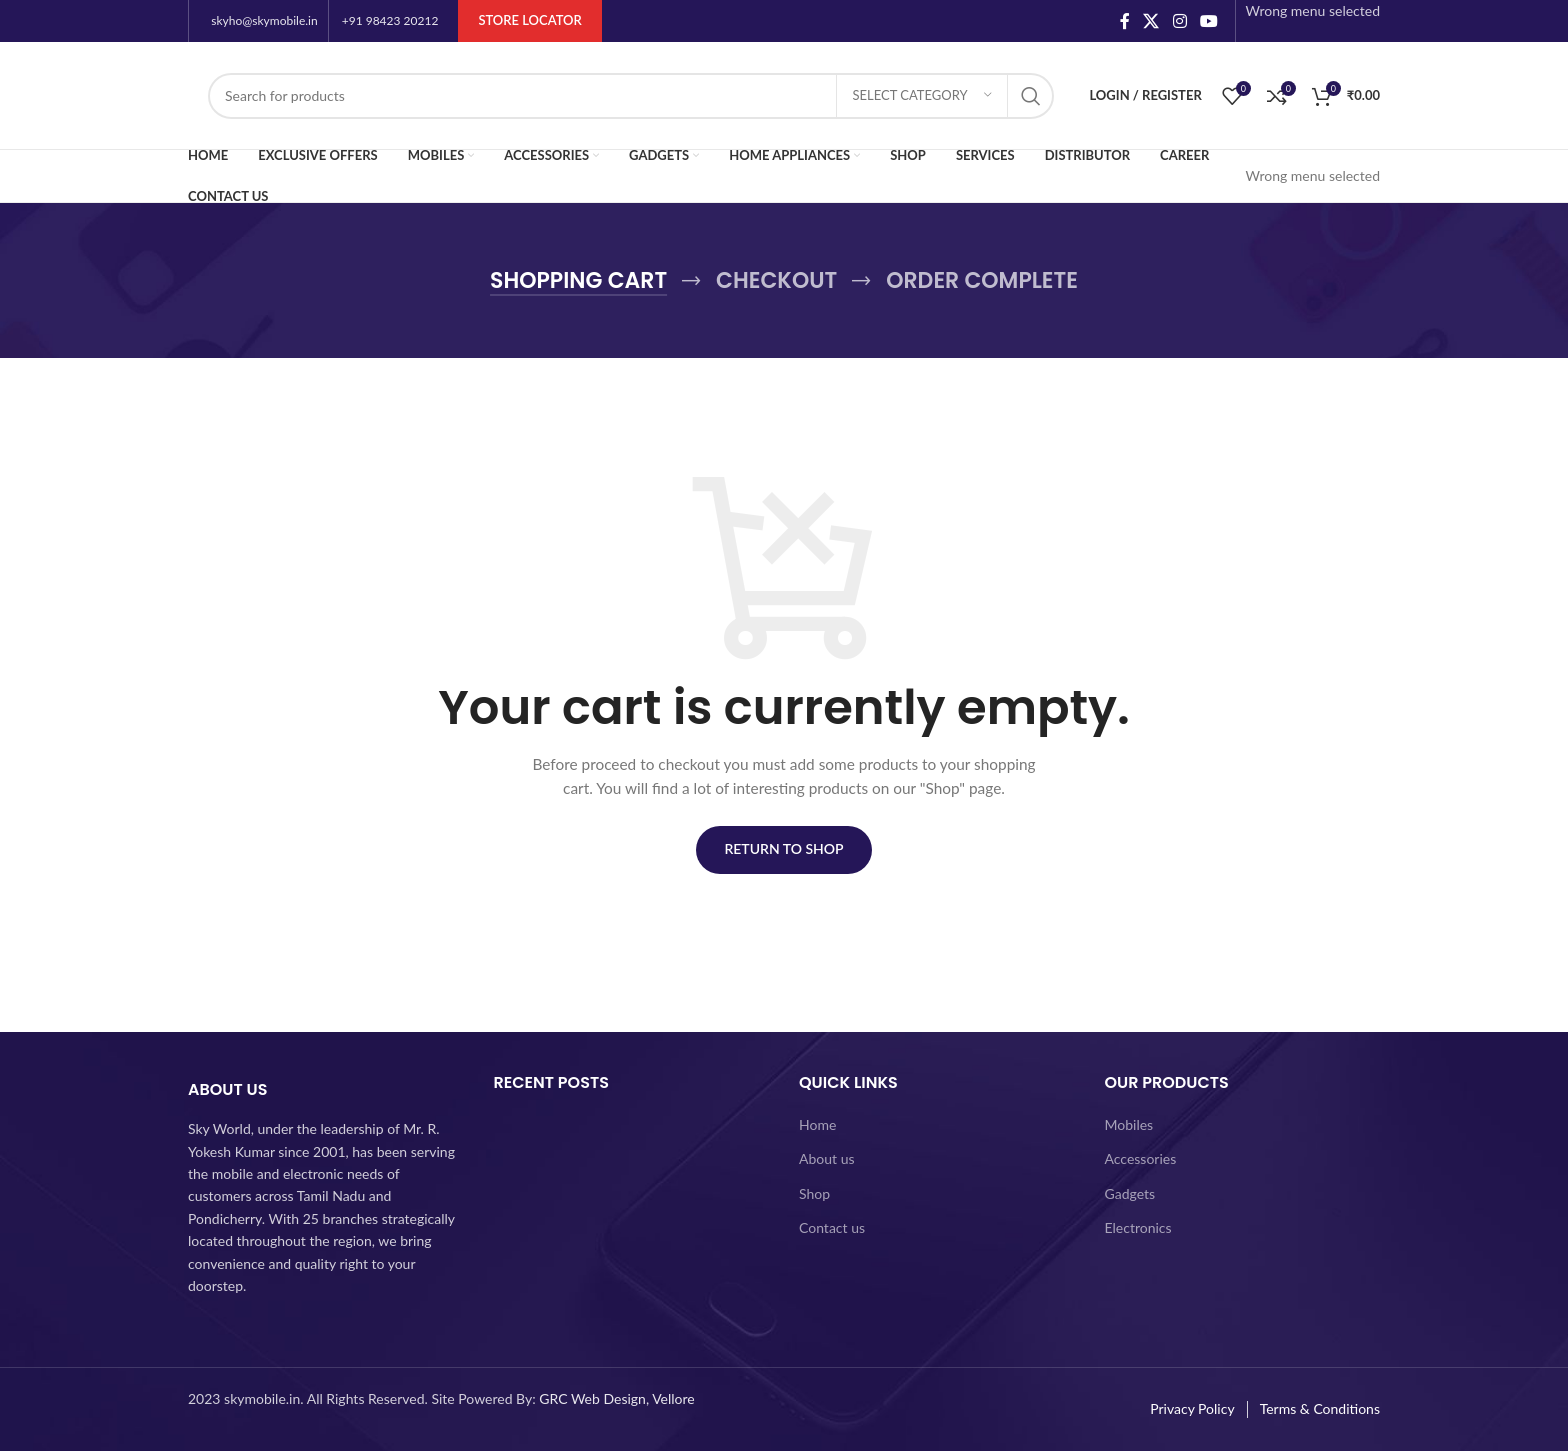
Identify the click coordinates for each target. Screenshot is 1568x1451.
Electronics (1138, 1227)
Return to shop (783, 848)
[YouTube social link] (1208, 21)
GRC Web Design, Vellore (616, 1398)
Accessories (1141, 1158)
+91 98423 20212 (390, 20)
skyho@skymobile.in (264, 20)
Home (817, 1124)
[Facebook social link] (1124, 21)
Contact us (832, 1227)
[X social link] (1151, 21)
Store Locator (529, 20)
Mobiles (1129, 1124)
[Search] (631, 96)
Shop (814, 1193)
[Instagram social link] (1179, 21)
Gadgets (1130, 1193)
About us (827, 1158)
